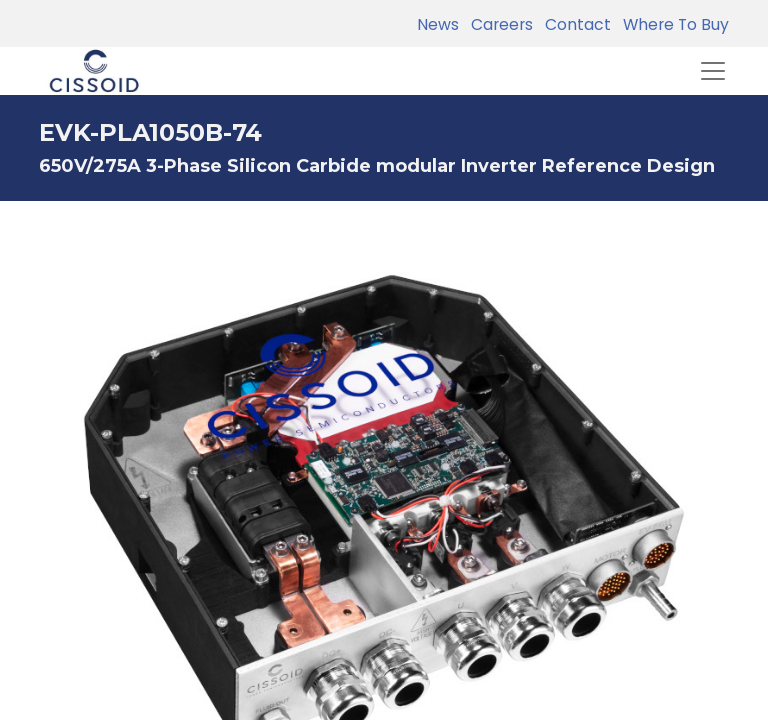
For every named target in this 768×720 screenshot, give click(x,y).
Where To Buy (672, 24)
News (438, 24)
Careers (498, 24)
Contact (574, 24)
